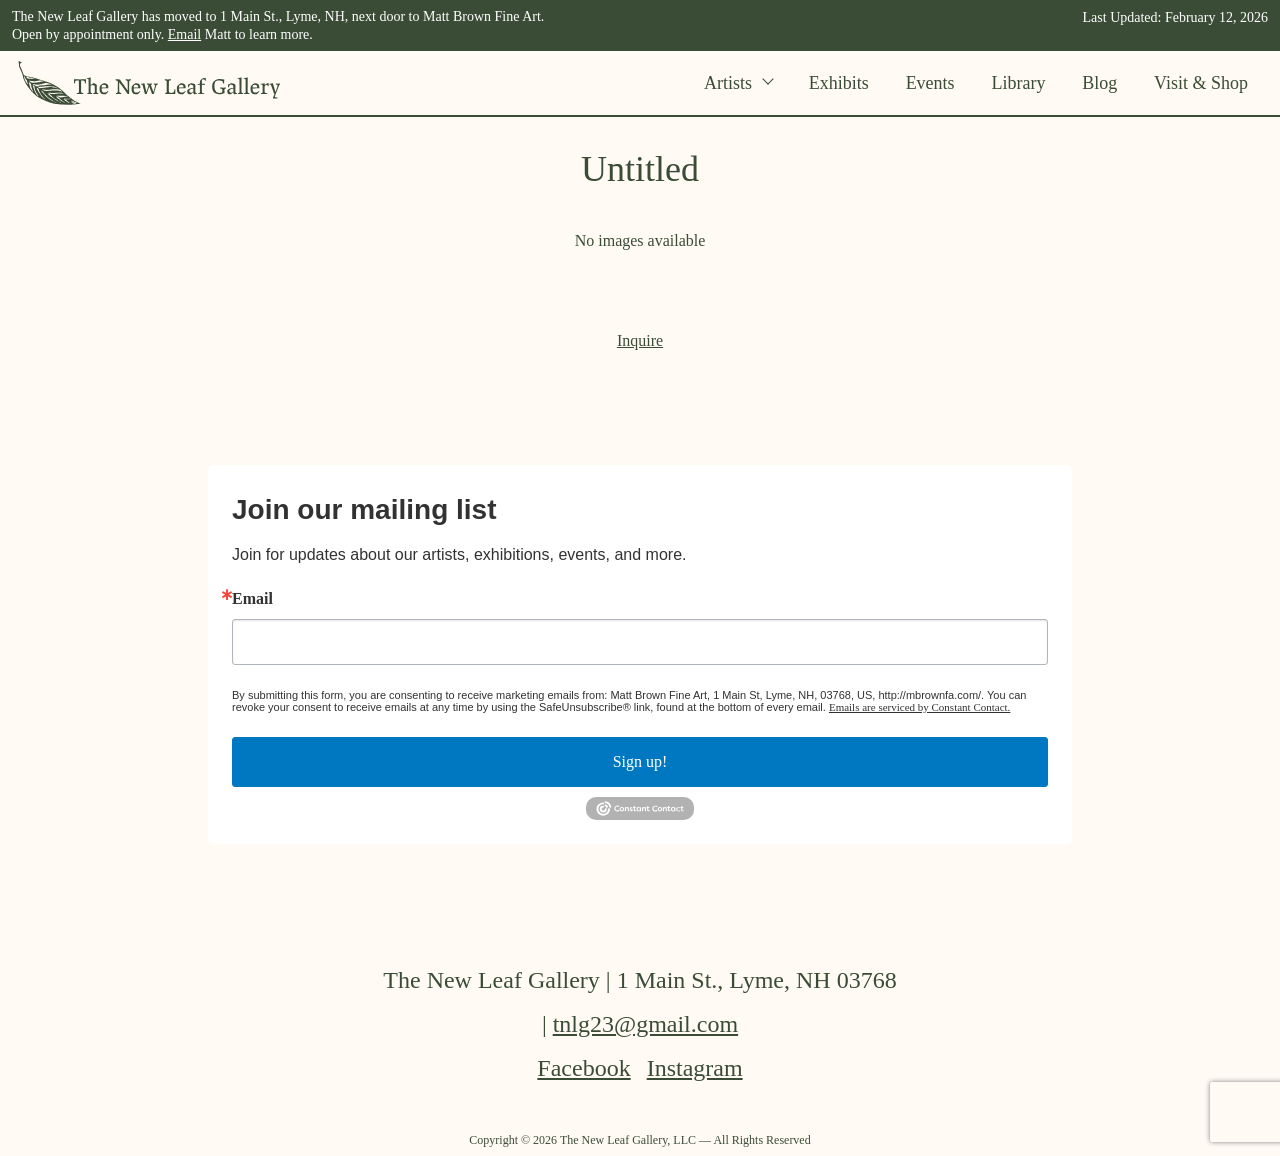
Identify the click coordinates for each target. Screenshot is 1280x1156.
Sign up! (640, 761)
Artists (738, 83)
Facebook (583, 1068)
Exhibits (839, 83)
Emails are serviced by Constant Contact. (919, 707)
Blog (1099, 83)
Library (1018, 83)
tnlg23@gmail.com (645, 1024)
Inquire (640, 340)
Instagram (695, 1068)
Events (930, 83)
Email (184, 34)
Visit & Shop (1201, 83)
